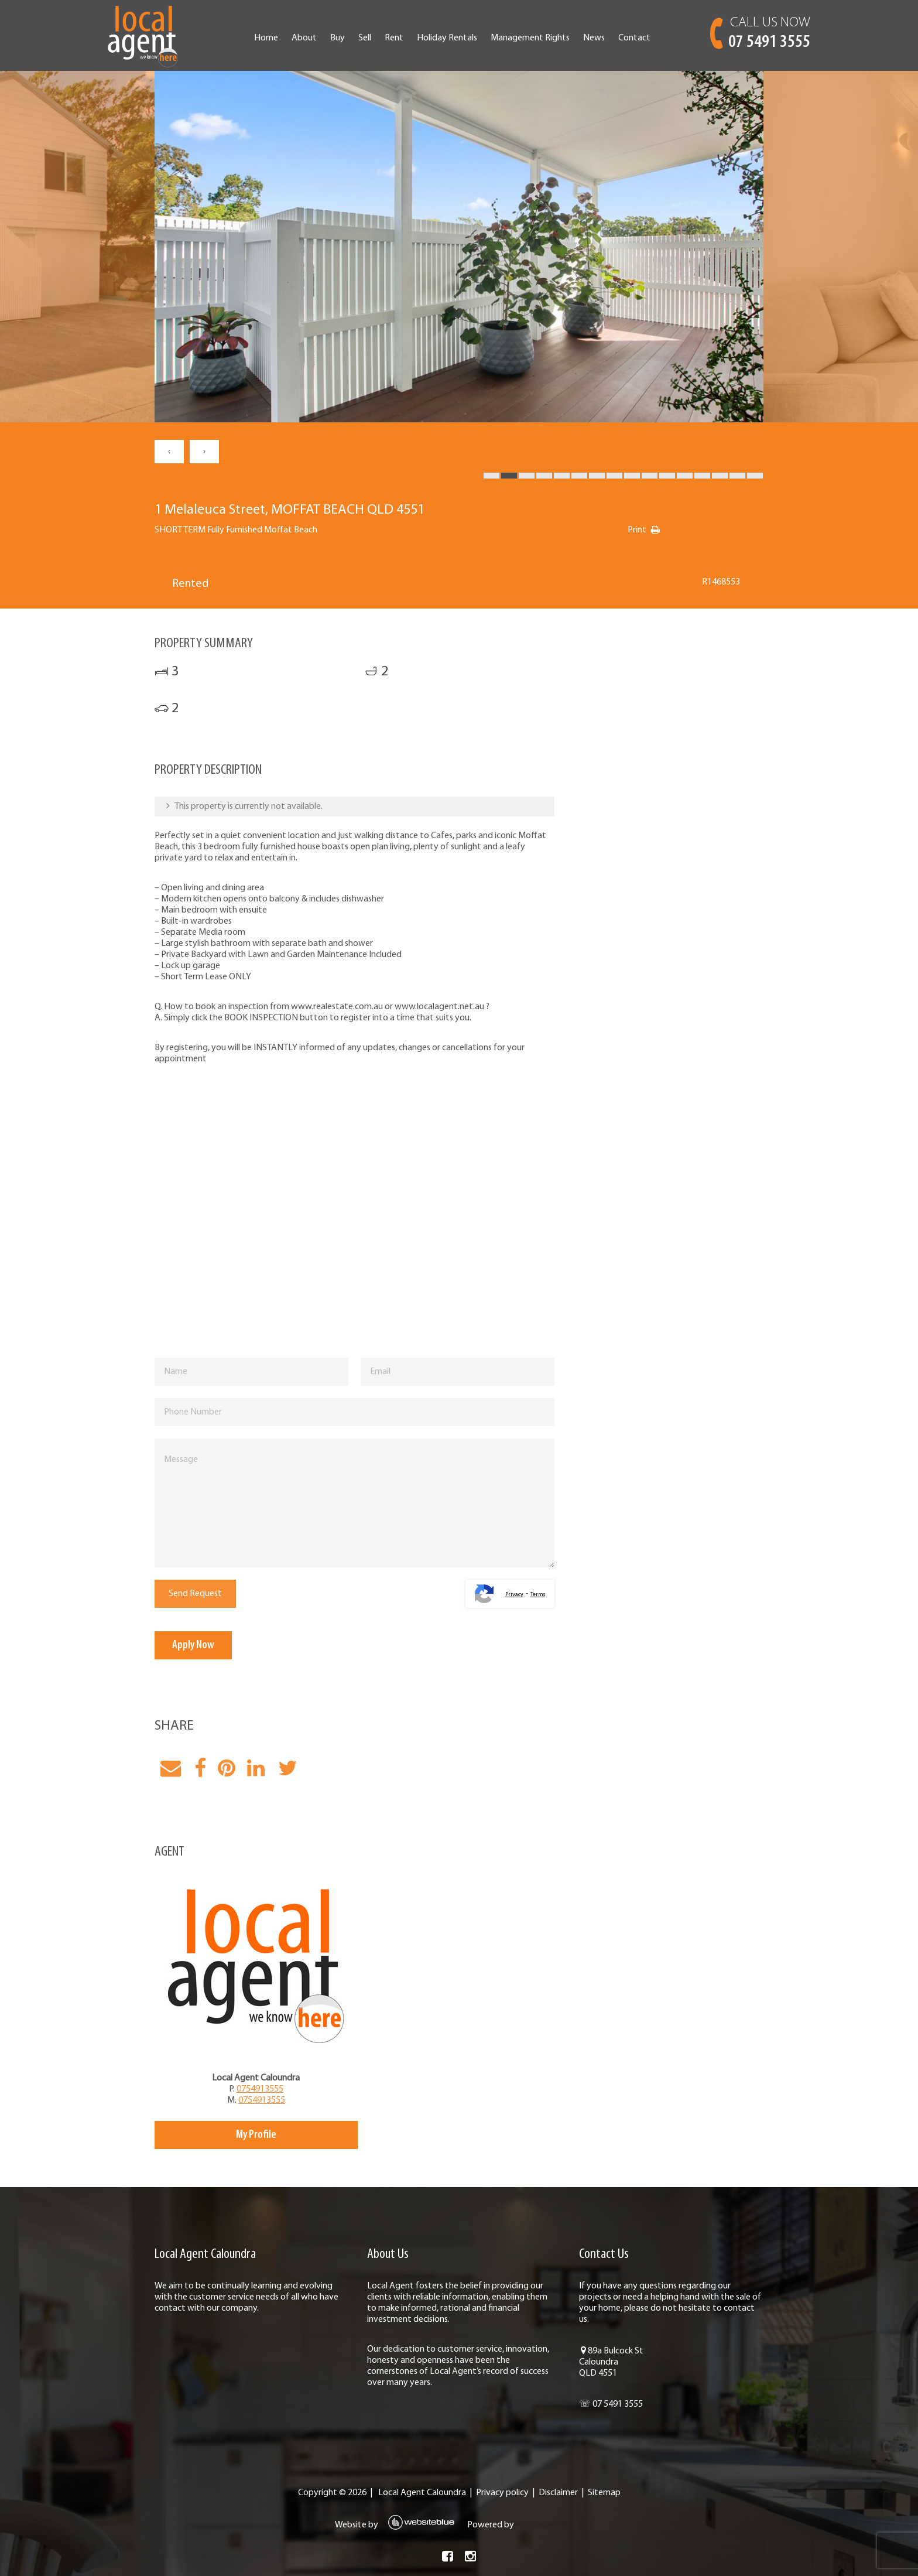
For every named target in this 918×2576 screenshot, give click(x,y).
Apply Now (193, 1645)
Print (637, 530)
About (304, 38)
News (594, 38)
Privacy (514, 1594)
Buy (337, 38)
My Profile (256, 2135)
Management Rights (530, 38)
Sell (364, 38)
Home (266, 38)
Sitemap (604, 2493)
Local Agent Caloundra (422, 2493)
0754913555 (260, 2089)
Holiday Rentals (447, 38)
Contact (634, 38)
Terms (537, 1594)
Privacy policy (502, 2493)
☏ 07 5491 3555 (611, 2404)
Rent (394, 38)
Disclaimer (558, 2493)
